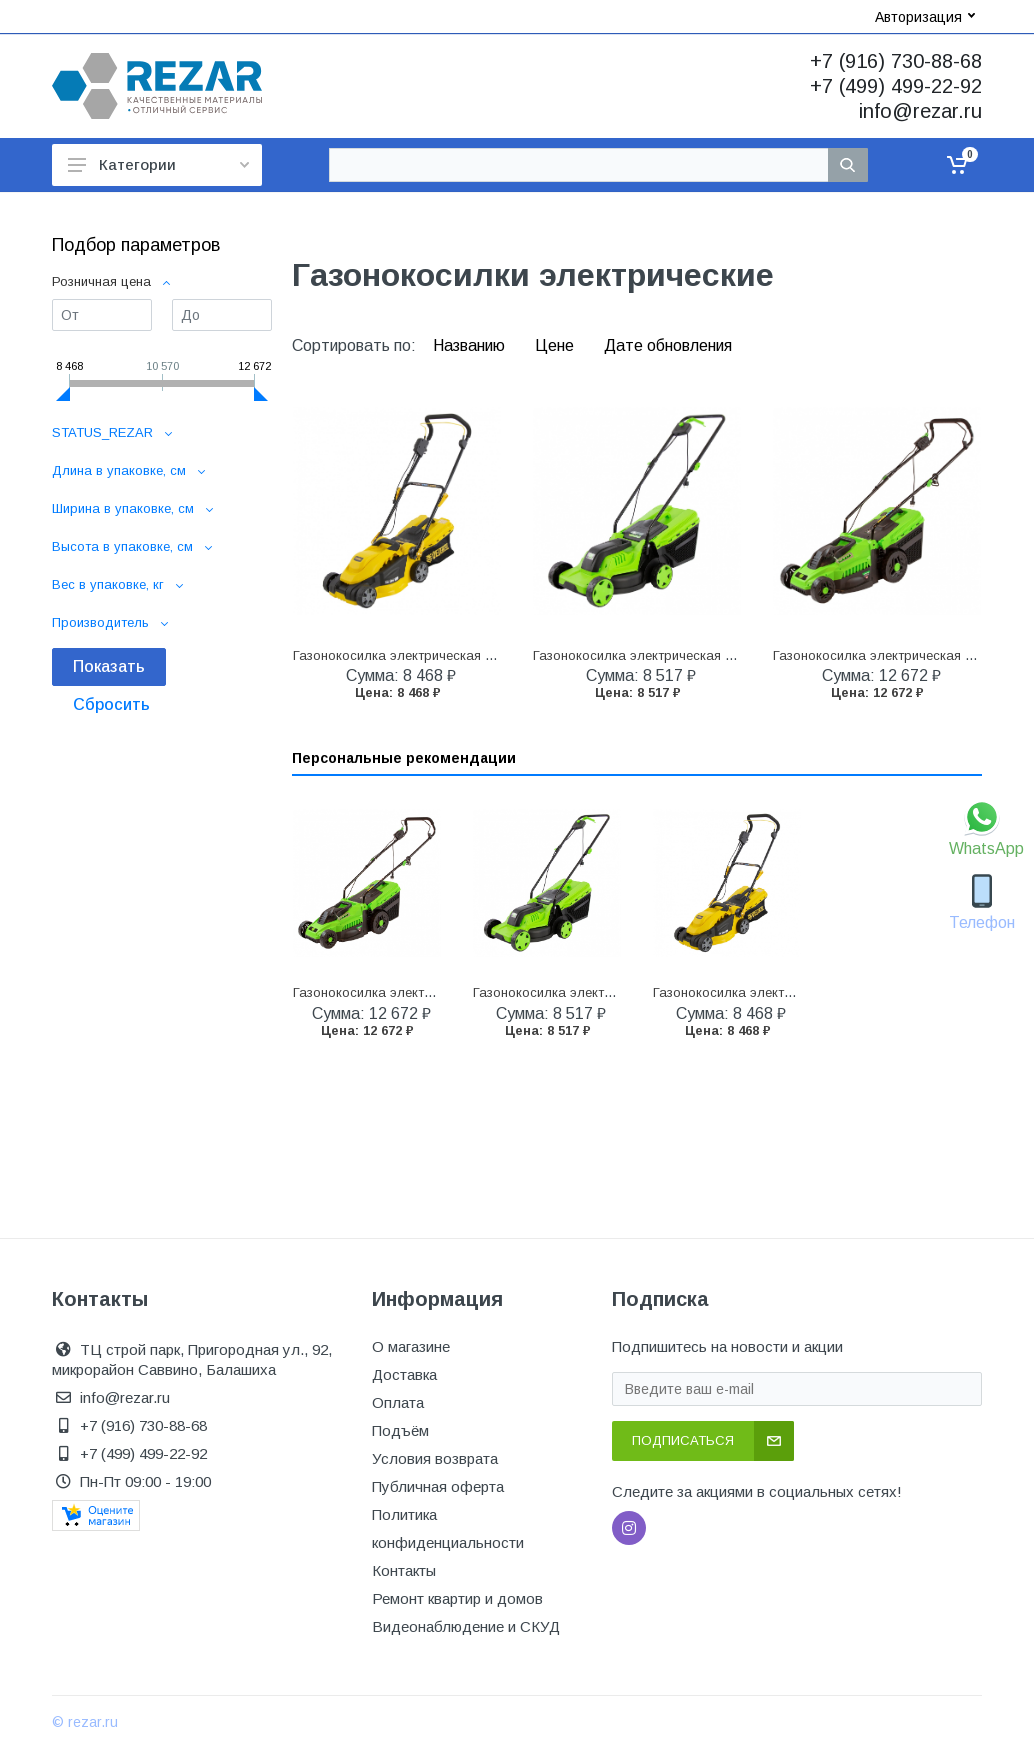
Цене (556, 345)
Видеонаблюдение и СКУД (466, 1626)
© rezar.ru (85, 1722)
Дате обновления (668, 345)
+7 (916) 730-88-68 (896, 61)
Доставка (404, 1374)
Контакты (404, 1570)
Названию (471, 345)
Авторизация (925, 17)
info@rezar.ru (920, 111)
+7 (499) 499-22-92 (896, 86)
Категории (158, 164)
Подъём (400, 1430)
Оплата (398, 1402)
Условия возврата (435, 1458)
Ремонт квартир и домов (457, 1598)
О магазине (411, 1346)
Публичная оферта (438, 1486)
